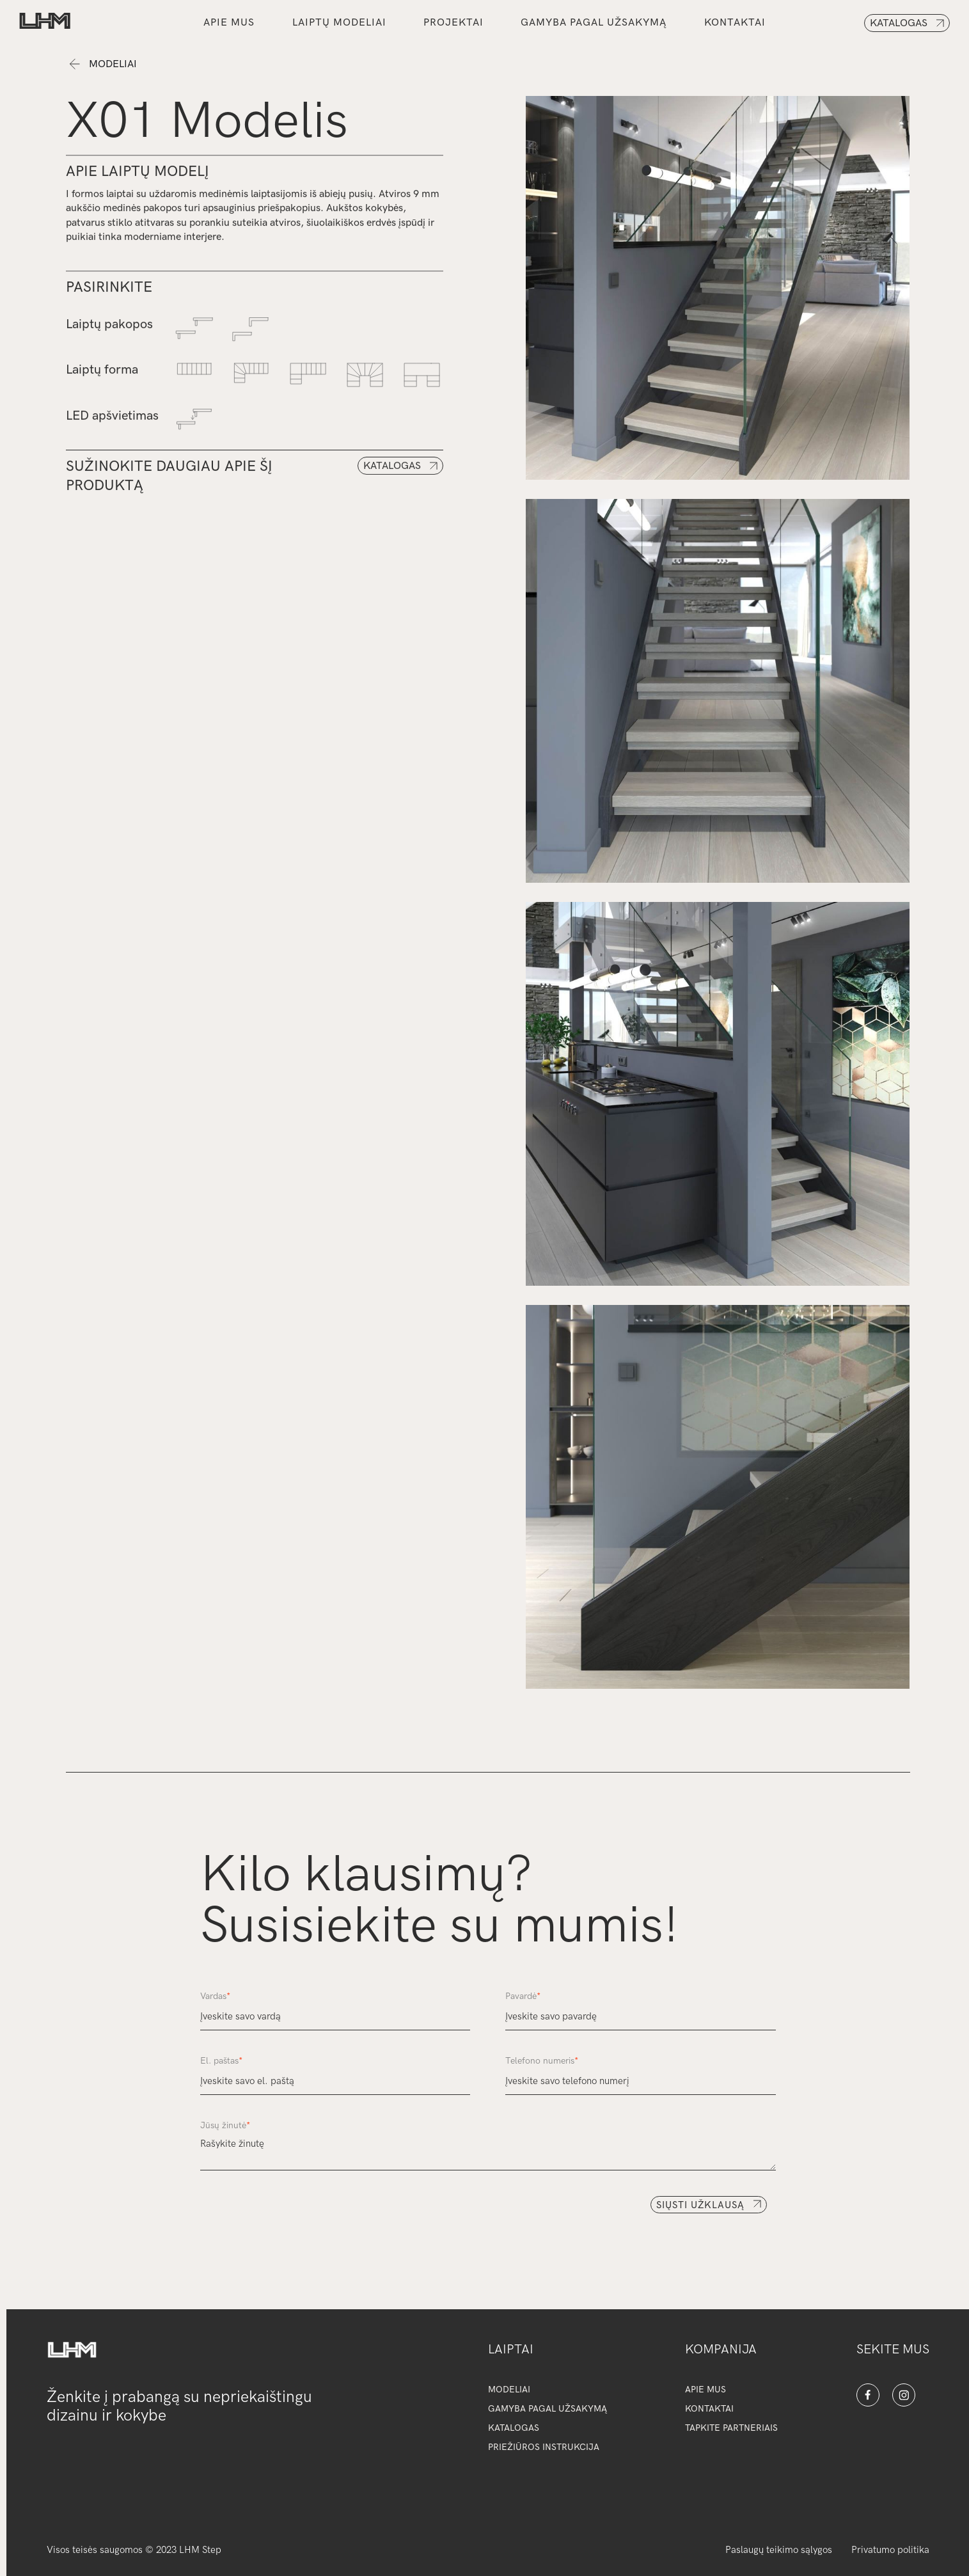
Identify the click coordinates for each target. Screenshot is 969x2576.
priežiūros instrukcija (543, 2447)
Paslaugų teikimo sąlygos (778, 2550)
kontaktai (735, 23)
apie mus (705, 2389)
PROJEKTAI (453, 23)
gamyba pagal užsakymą (593, 23)
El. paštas (221, 2060)
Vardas (215, 1996)
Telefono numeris (541, 2060)
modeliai (509, 2389)
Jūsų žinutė (225, 2125)
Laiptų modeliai (339, 23)
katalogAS (513, 2427)
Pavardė (522, 1996)
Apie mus (229, 23)
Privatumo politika (890, 2550)
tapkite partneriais (731, 2427)
